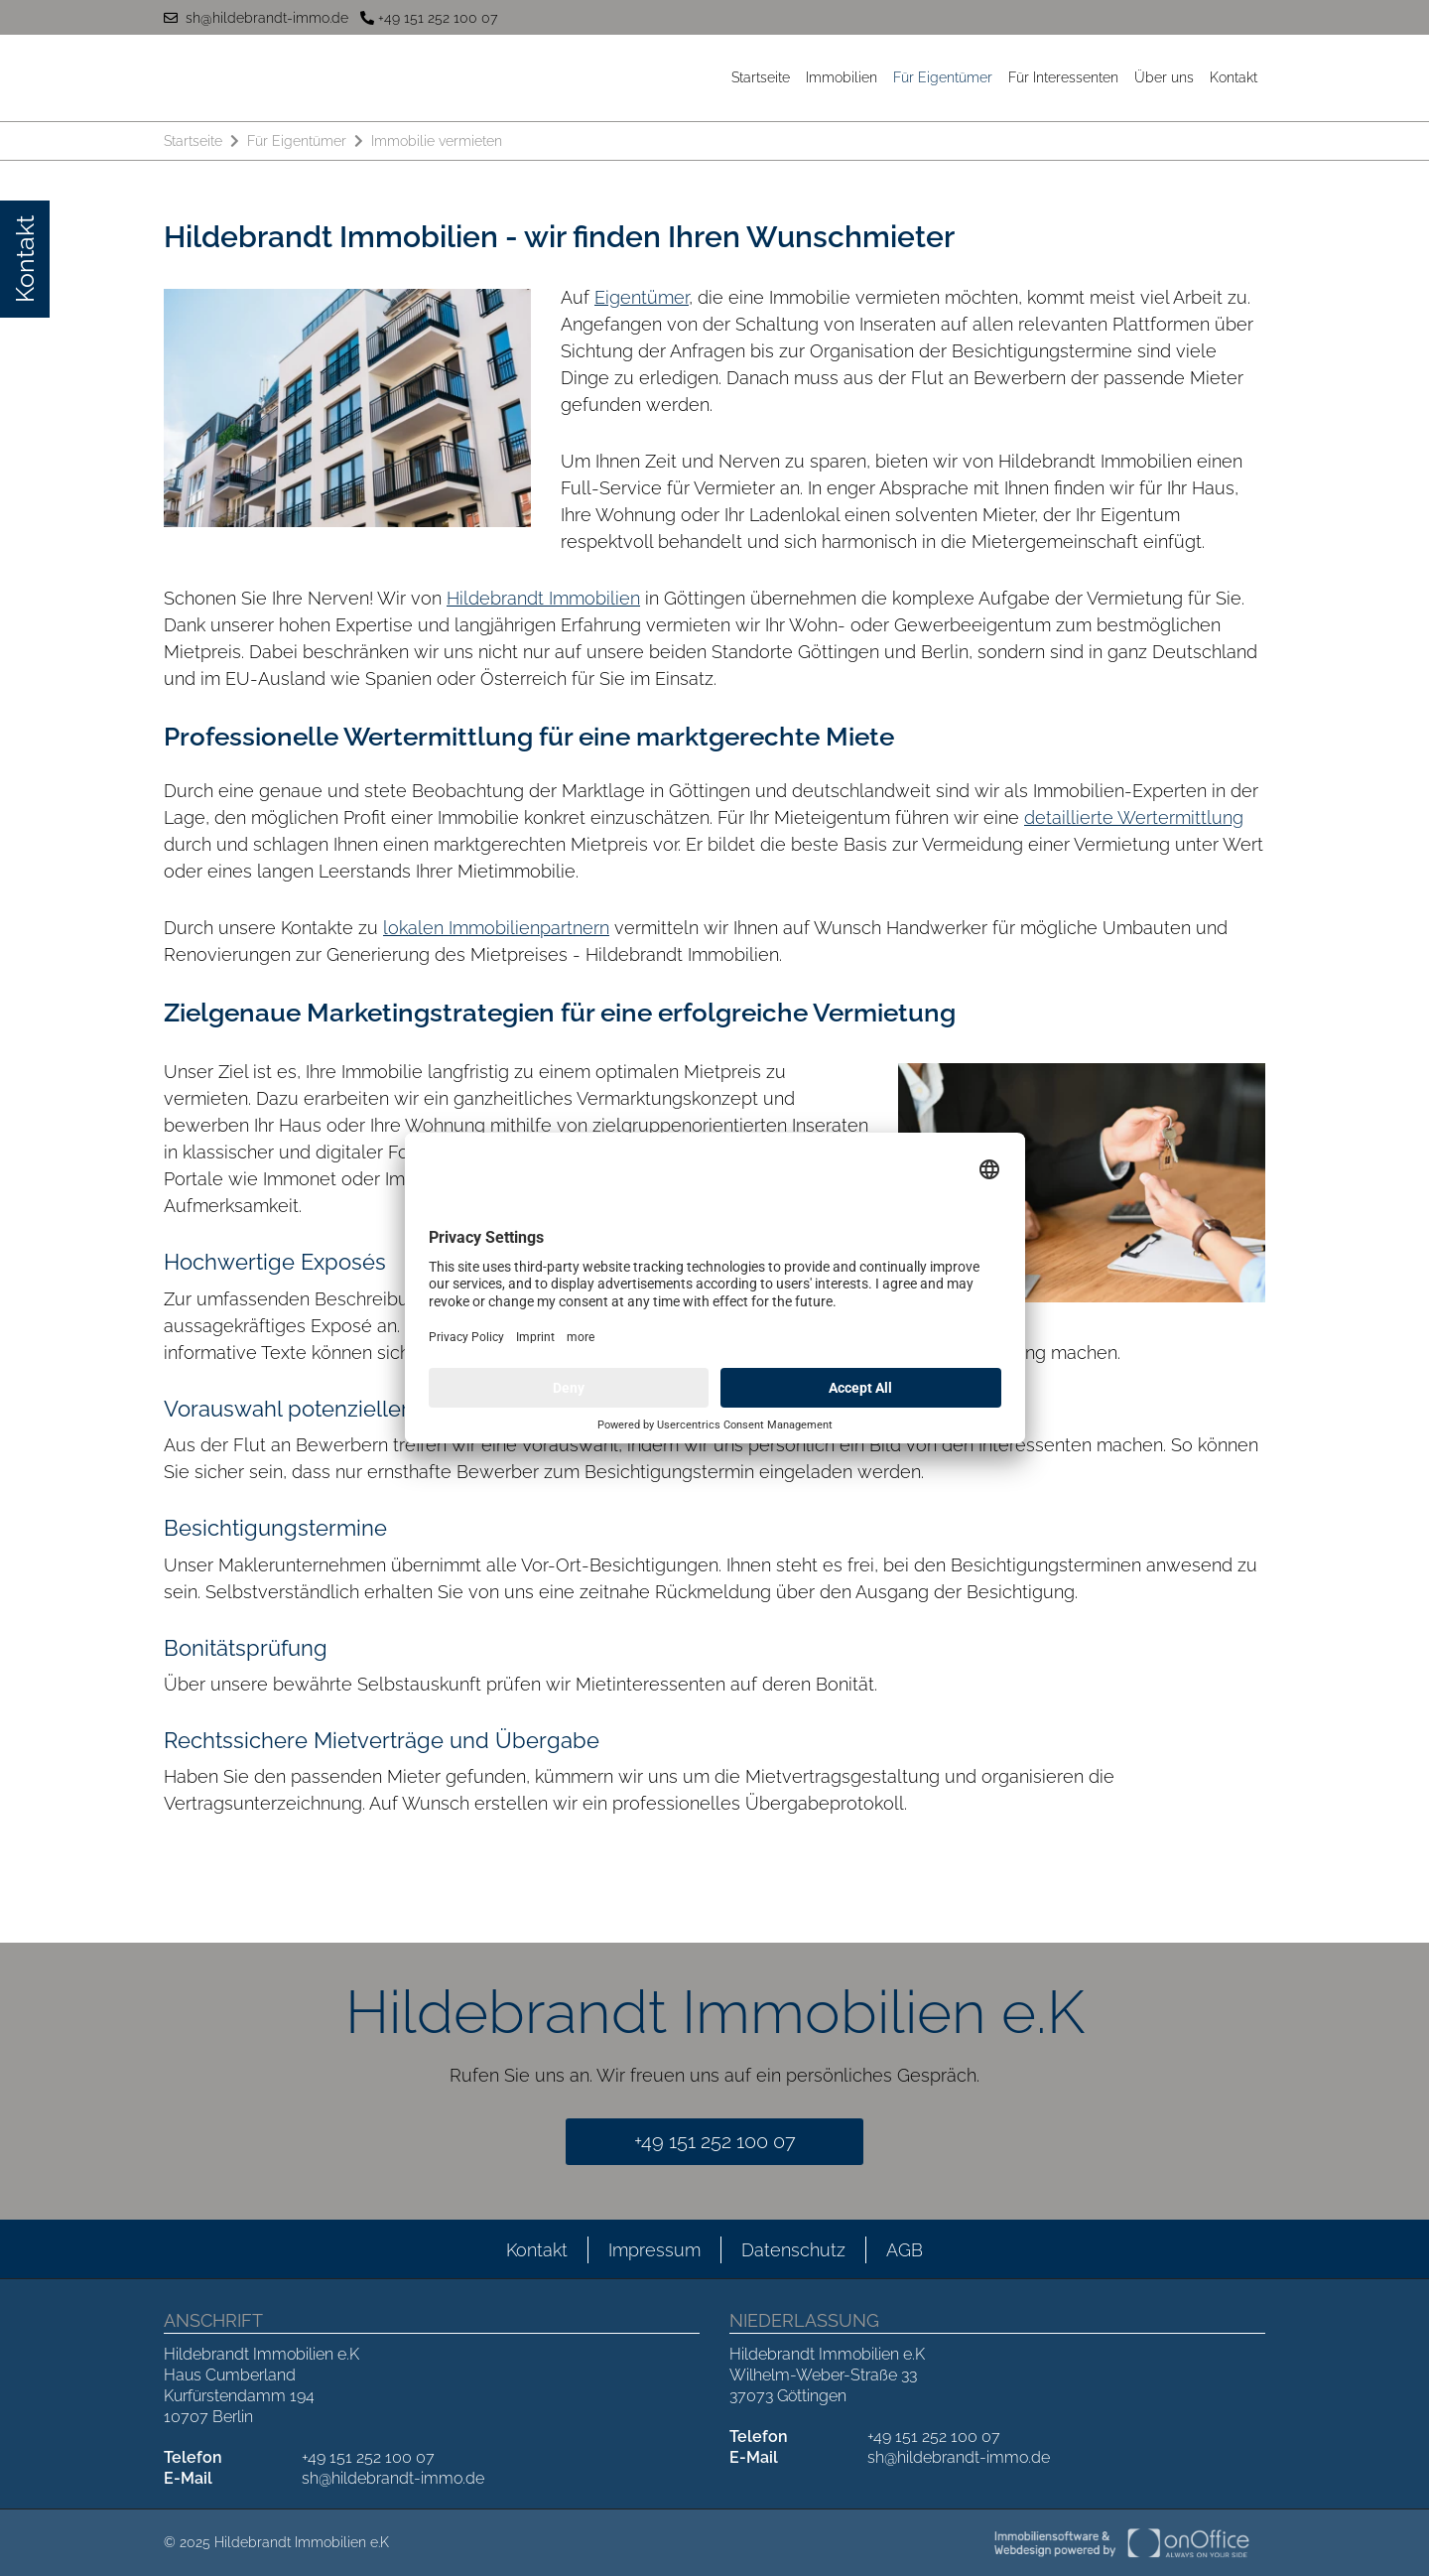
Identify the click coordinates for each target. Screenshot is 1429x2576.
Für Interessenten (1063, 77)
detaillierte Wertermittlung (1133, 817)
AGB (904, 2249)
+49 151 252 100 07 (428, 18)
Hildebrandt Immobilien (543, 598)
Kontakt (1233, 77)
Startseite (760, 77)
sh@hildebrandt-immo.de (256, 18)
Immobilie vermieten (436, 141)
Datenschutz (793, 2249)
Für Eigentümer (942, 77)
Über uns (1164, 77)
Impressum (654, 2249)
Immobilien (841, 77)
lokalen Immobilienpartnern (496, 927)
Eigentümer (641, 297)
